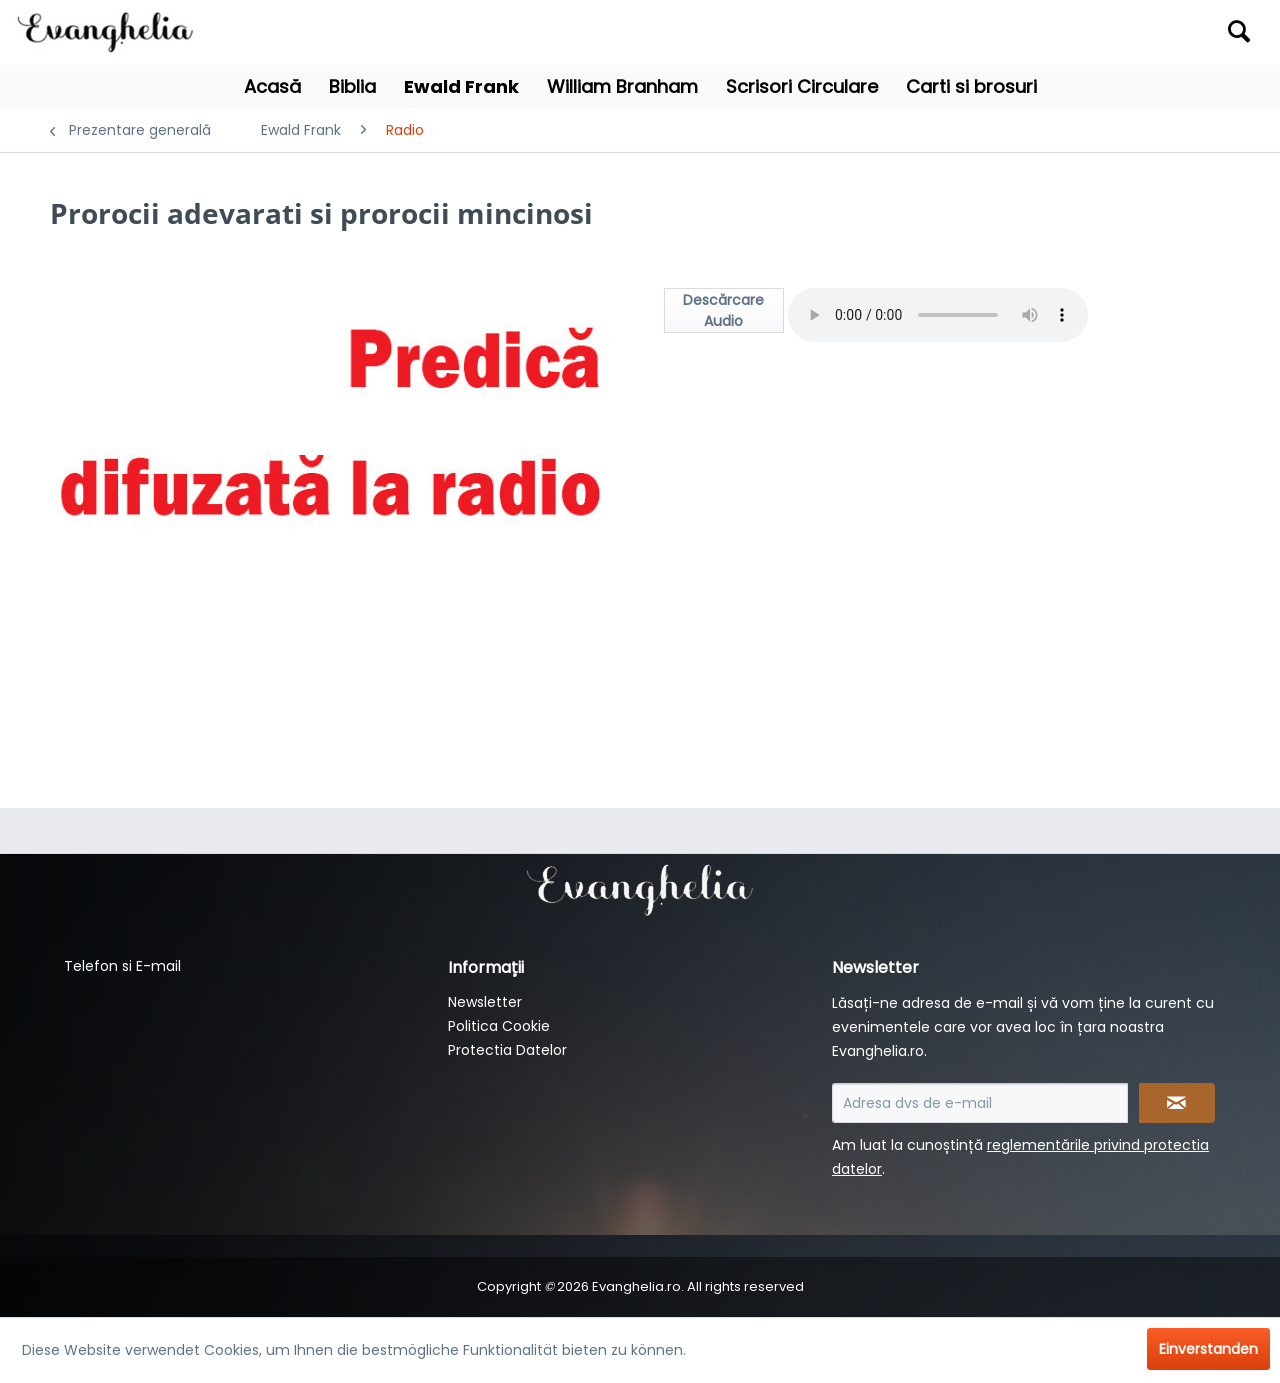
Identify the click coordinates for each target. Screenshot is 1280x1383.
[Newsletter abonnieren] (1177, 1103)
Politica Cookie (499, 1026)
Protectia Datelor (507, 1050)
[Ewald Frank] (461, 86)
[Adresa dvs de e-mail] (980, 1103)
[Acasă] (272, 86)
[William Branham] (622, 86)
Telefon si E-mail (122, 966)
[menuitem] (1106, 32)
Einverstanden (1208, 1349)
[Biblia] (352, 86)
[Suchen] (1239, 31)
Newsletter (485, 1002)
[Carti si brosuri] (971, 86)
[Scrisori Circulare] (802, 86)
